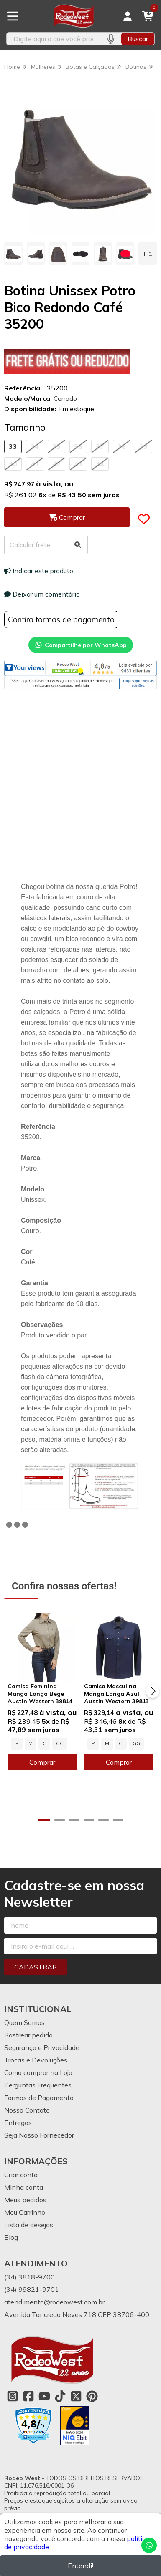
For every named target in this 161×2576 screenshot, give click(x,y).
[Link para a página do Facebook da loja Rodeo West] (28, 2396)
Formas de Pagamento (39, 2097)
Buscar (138, 39)
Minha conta (23, 2187)
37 (100, 446)
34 (35, 446)
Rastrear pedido (28, 2035)
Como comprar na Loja (38, 2072)
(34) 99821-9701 (31, 2289)
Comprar (42, 1762)
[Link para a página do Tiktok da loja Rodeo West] (60, 2396)
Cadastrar (35, 1967)
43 (78, 464)
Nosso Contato (27, 2110)
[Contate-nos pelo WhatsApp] (149, 2545)
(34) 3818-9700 (29, 2277)
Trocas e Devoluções (35, 2060)
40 (13, 464)
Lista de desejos (28, 2225)
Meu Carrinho (24, 2212)
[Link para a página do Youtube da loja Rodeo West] (44, 2396)
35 (56, 446)
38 (122, 446)
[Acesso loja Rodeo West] (127, 16)
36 (78, 446)
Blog (11, 2237)
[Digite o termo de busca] (53, 39)
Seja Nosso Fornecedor (39, 2135)
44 (100, 464)
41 (35, 464)
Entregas (18, 2122)
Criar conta (21, 2175)
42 (56, 464)
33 (13, 446)
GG (60, 1743)
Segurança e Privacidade (41, 2047)
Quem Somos (24, 2022)
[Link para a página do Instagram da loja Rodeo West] (12, 2396)
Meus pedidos (25, 2200)
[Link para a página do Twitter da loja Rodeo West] (76, 2396)
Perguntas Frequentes (38, 2085)
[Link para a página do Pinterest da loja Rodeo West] (92, 2396)
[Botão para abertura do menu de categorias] (12, 16)
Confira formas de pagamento (61, 619)
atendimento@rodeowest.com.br (54, 2302)
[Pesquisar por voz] (110, 39)
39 (143, 446)
